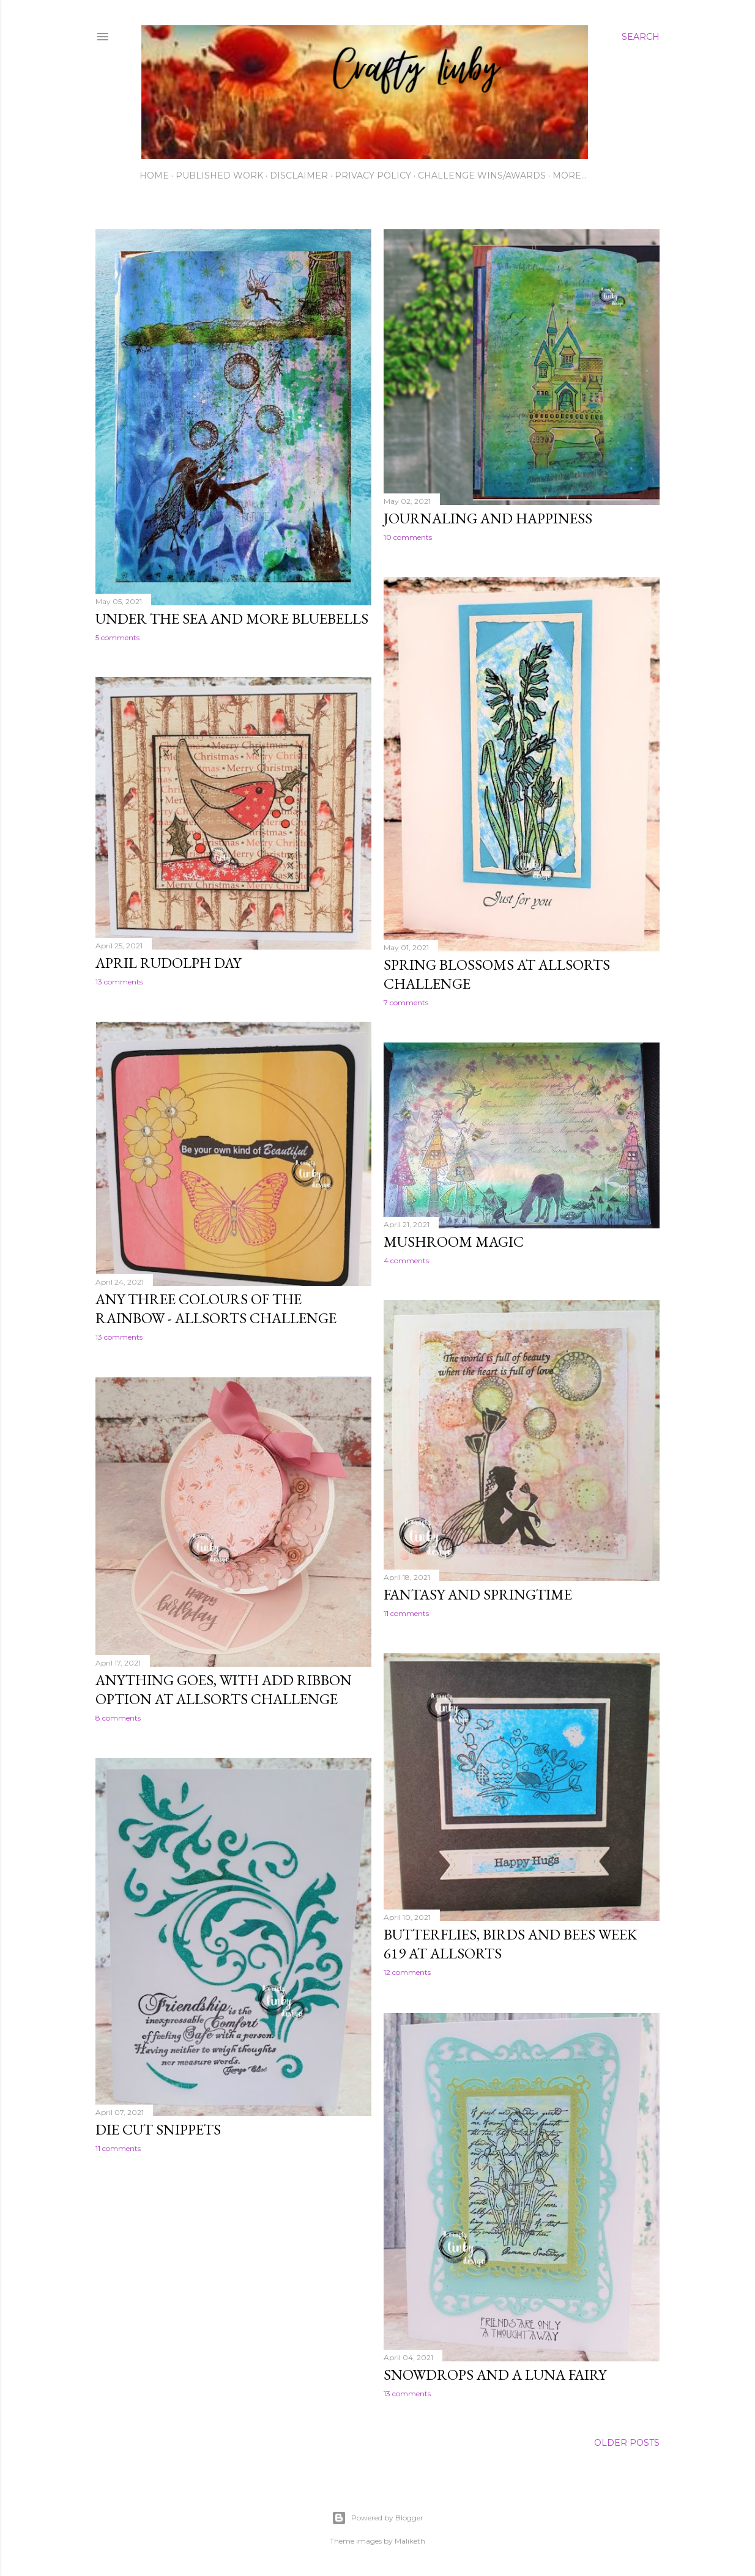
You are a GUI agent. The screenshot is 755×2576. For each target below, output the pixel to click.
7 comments (406, 1002)
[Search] (641, 36)
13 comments (119, 981)
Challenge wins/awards (482, 175)
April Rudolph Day (168, 962)
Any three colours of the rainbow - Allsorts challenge (216, 1308)
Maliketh (410, 2540)
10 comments (408, 537)
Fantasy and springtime (478, 1594)
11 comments (406, 1613)
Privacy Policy (373, 175)
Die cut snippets (158, 2129)
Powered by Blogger (377, 2518)
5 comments (117, 637)
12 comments (407, 1972)
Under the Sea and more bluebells (231, 618)
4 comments (406, 1260)
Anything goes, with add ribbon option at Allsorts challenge (223, 1689)
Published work (219, 175)
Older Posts (627, 2442)
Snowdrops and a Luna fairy (495, 2374)
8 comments (118, 1717)
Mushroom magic (454, 1241)
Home (154, 175)
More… (569, 175)
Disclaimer (299, 175)
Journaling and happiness (488, 518)
